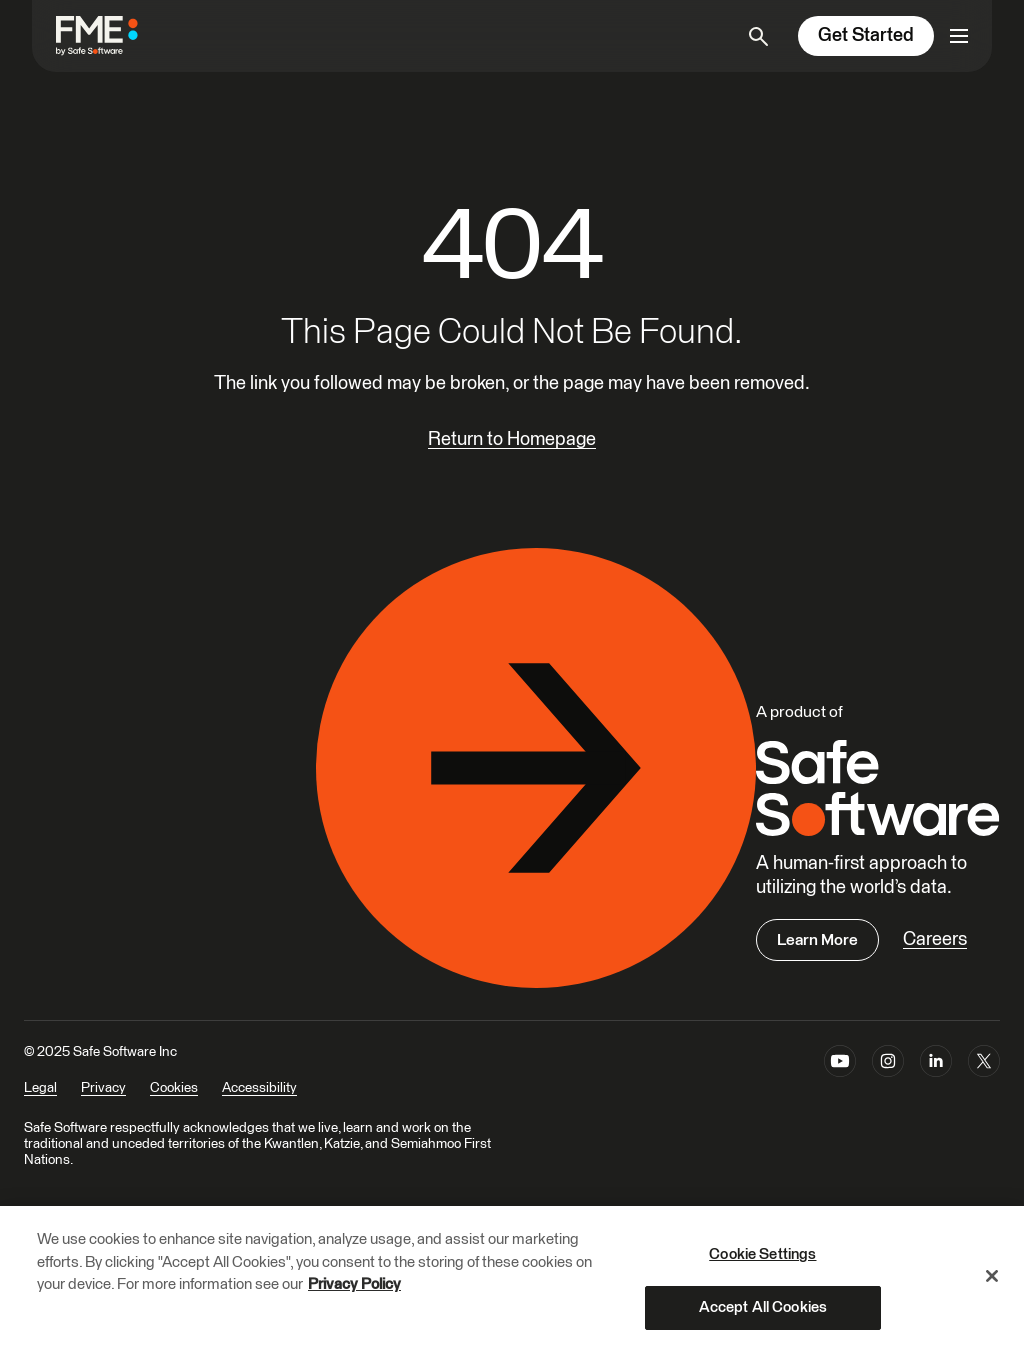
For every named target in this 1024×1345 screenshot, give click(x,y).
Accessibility (259, 1088)
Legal (40, 1088)
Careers (935, 939)
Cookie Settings (762, 1262)
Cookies (174, 1088)
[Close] (992, 1284)
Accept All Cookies (763, 1315)
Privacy (103, 1088)
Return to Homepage (512, 439)
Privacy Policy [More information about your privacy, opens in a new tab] (354, 1292)
